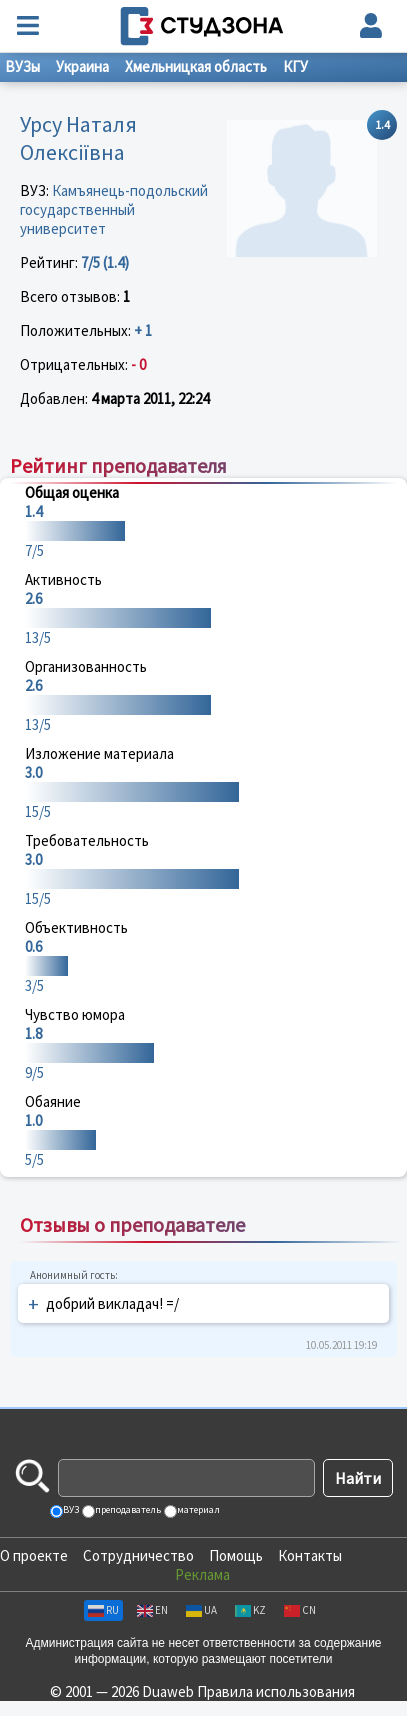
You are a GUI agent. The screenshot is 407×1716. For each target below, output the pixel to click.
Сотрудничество (138, 1555)
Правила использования (276, 1691)
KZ (250, 1610)
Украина (82, 66)
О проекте (34, 1555)
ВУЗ (70, 1509)
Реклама (202, 1574)
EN (152, 1610)
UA (201, 1610)
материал (197, 1509)
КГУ (295, 66)
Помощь (236, 1555)
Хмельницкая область (196, 66)
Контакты (310, 1555)
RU (103, 1610)
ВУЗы (22, 66)
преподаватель (127, 1509)
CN (300, 1610)
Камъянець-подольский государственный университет (114, 209)
